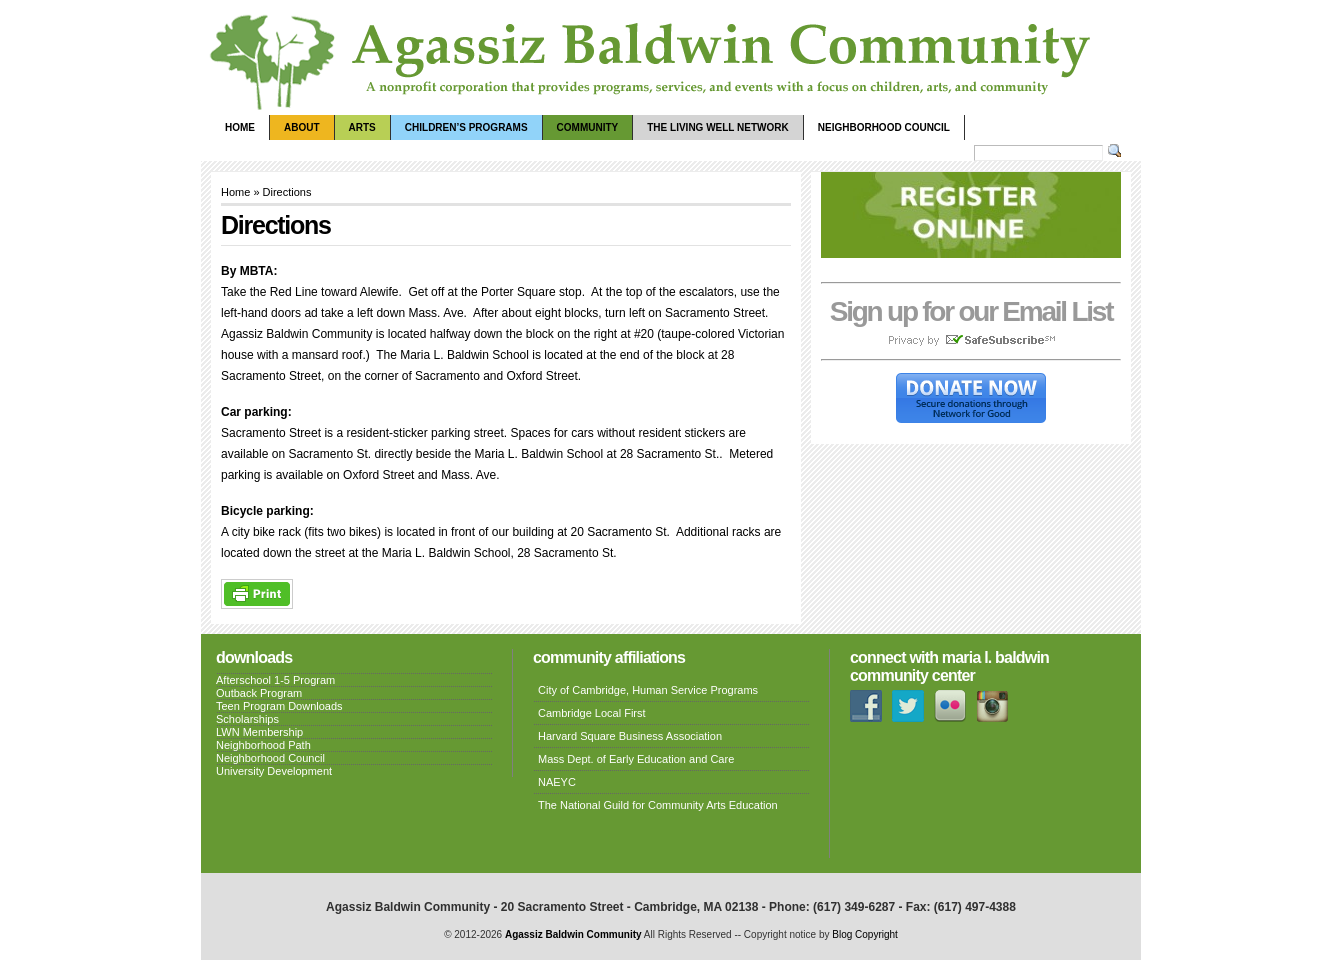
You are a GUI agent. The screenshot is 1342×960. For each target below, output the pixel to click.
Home (240, 127)
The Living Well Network (717, 127)
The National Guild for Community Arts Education (658, 805)
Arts (362, 127)
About (302, 127)
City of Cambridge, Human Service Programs (648, 690)
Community (588, 127)
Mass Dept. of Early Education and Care (636, 759)
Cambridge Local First (592, 713)
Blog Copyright (865, 934)
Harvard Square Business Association (630, 736)
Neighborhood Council (884, 127)
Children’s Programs (466, 127)
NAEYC (557, 782)
